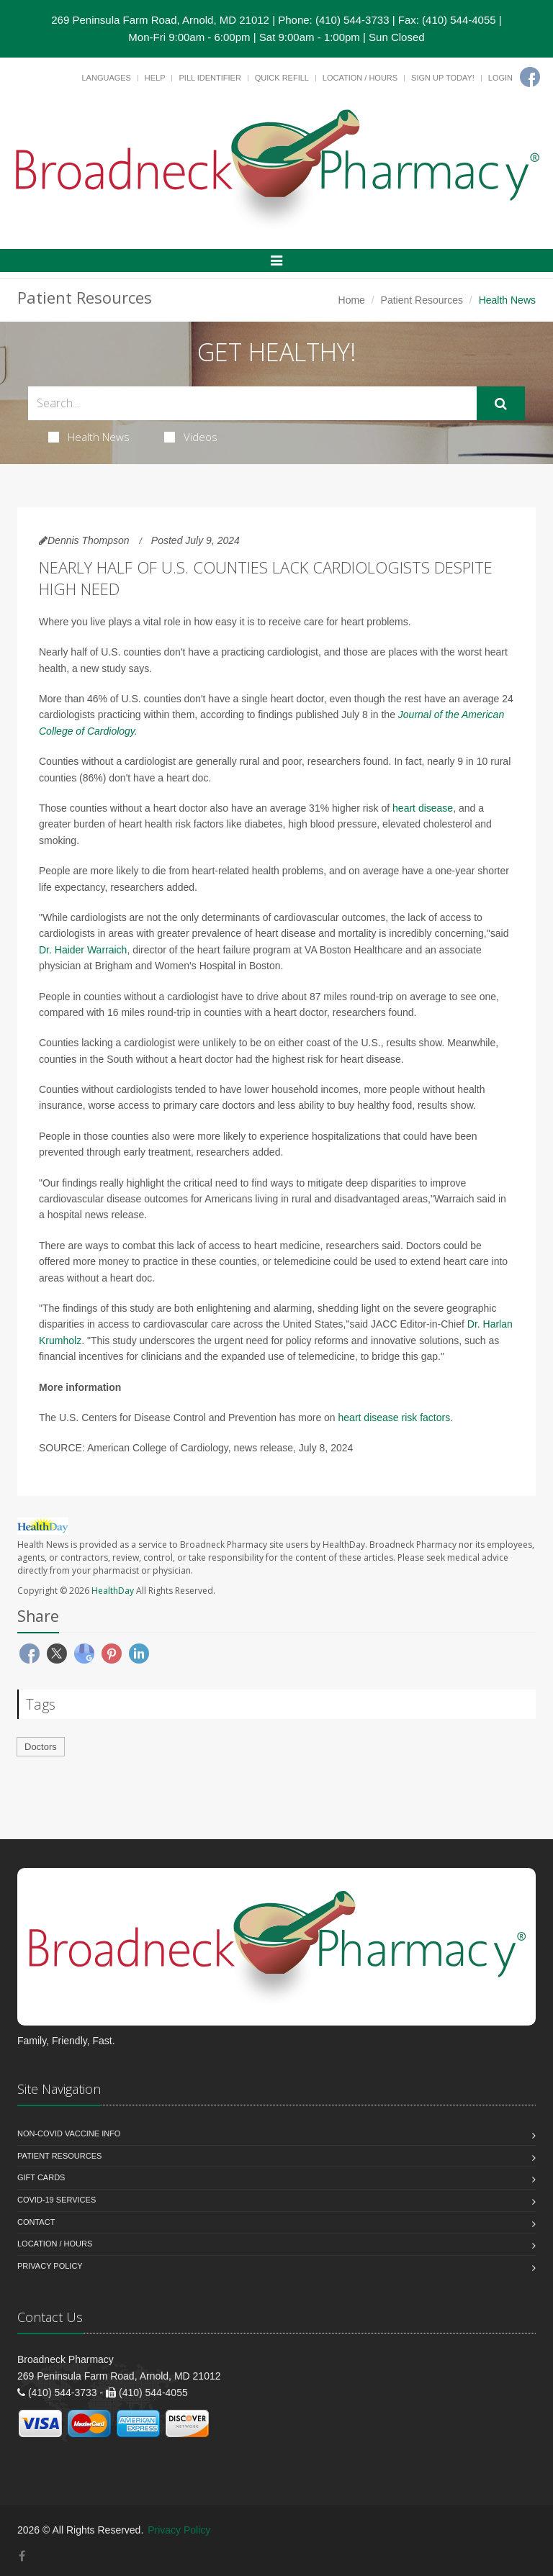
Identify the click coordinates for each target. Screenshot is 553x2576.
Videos (190, 437)
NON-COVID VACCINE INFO (68, 2133)
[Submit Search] (501, 403)
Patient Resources (422, 300)
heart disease (422, 808)
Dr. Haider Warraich (83, 950)
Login (500, 77)
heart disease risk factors (394, 1417)
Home (351, 300)
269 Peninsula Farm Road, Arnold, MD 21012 (160, 20)
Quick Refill (282, 77)
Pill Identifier (209, 77)
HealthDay (112, 1590)
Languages (105, 77)
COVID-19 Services (56, 2199)
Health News (89, 437)
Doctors (40, 1746)
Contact (36, 2222)
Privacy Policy (50, 2266)
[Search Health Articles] (252, 403)
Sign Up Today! (443, 77)
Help (155, 77)
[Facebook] (530, 77)
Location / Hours (360, 77)
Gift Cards (41, 2177)
